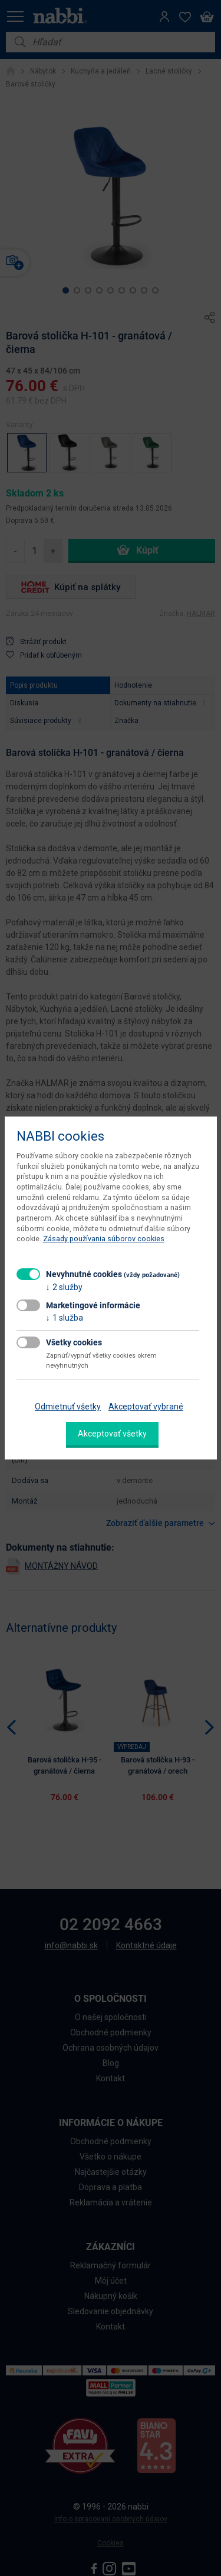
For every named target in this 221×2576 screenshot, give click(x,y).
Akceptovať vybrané (145, 1406)
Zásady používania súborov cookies (103, 1238)
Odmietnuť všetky (68, 1406)
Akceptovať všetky (112, 1433)
